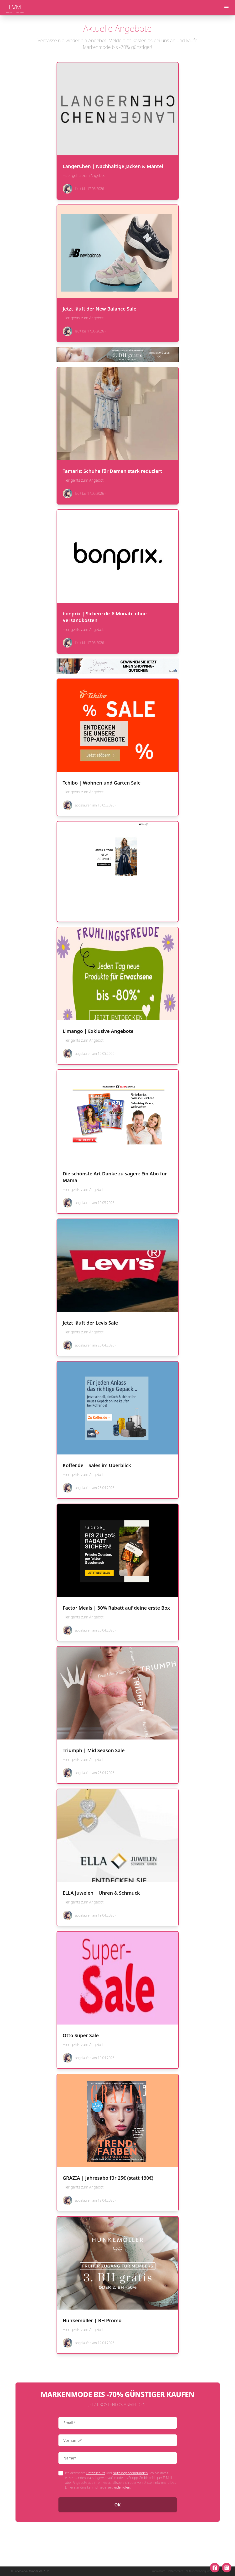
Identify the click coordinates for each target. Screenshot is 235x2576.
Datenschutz (95, 2473)
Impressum (158, 2571)
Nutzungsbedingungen (130, 2473)
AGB (219, 2571)
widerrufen (122, 2487)
